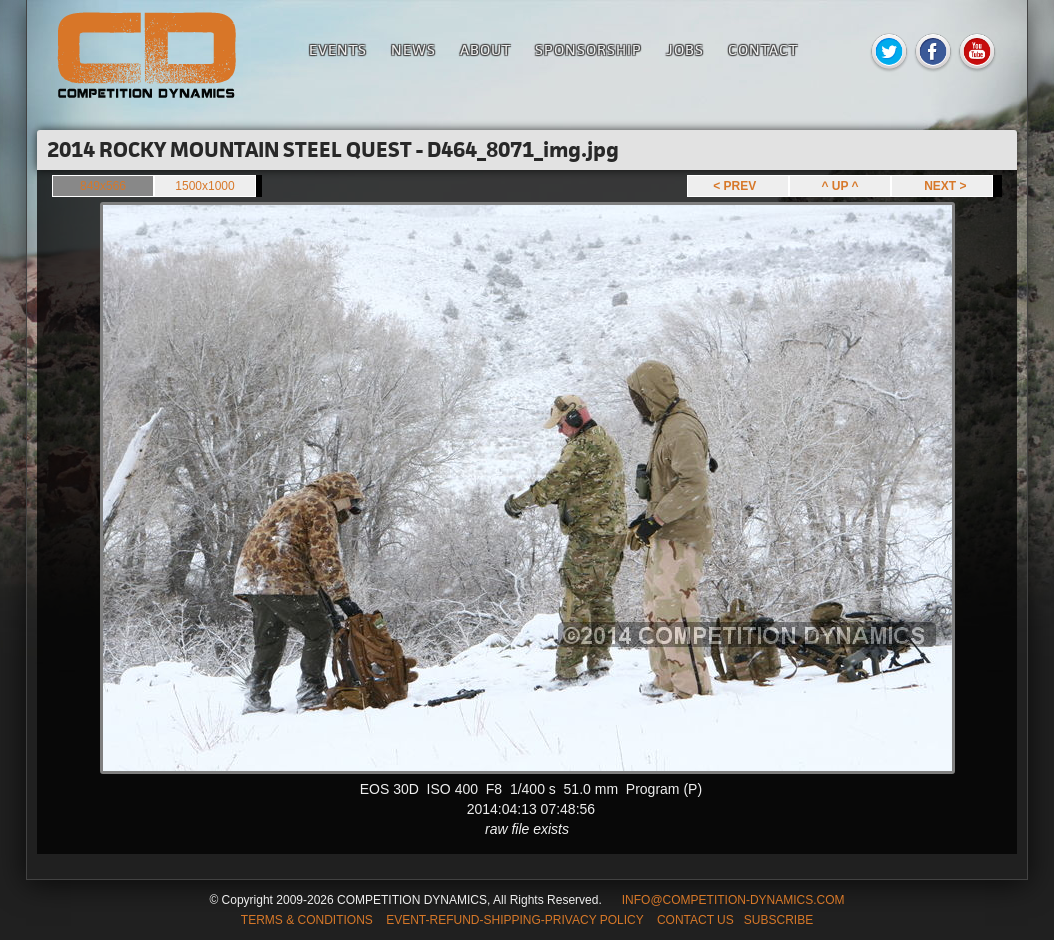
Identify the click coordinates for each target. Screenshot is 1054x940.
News (413, 49)
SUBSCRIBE (778, 920)
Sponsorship (588, 49)
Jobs (685, 49)
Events (338, 49)
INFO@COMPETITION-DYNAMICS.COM (733, 900)
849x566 (103, 186)
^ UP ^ (839, 186)
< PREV (738, 186)
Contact (763, 49)
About (485, 49)
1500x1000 (204, 186)
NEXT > (941, 186)
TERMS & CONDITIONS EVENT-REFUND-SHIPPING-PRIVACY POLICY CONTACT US (487, 920)
